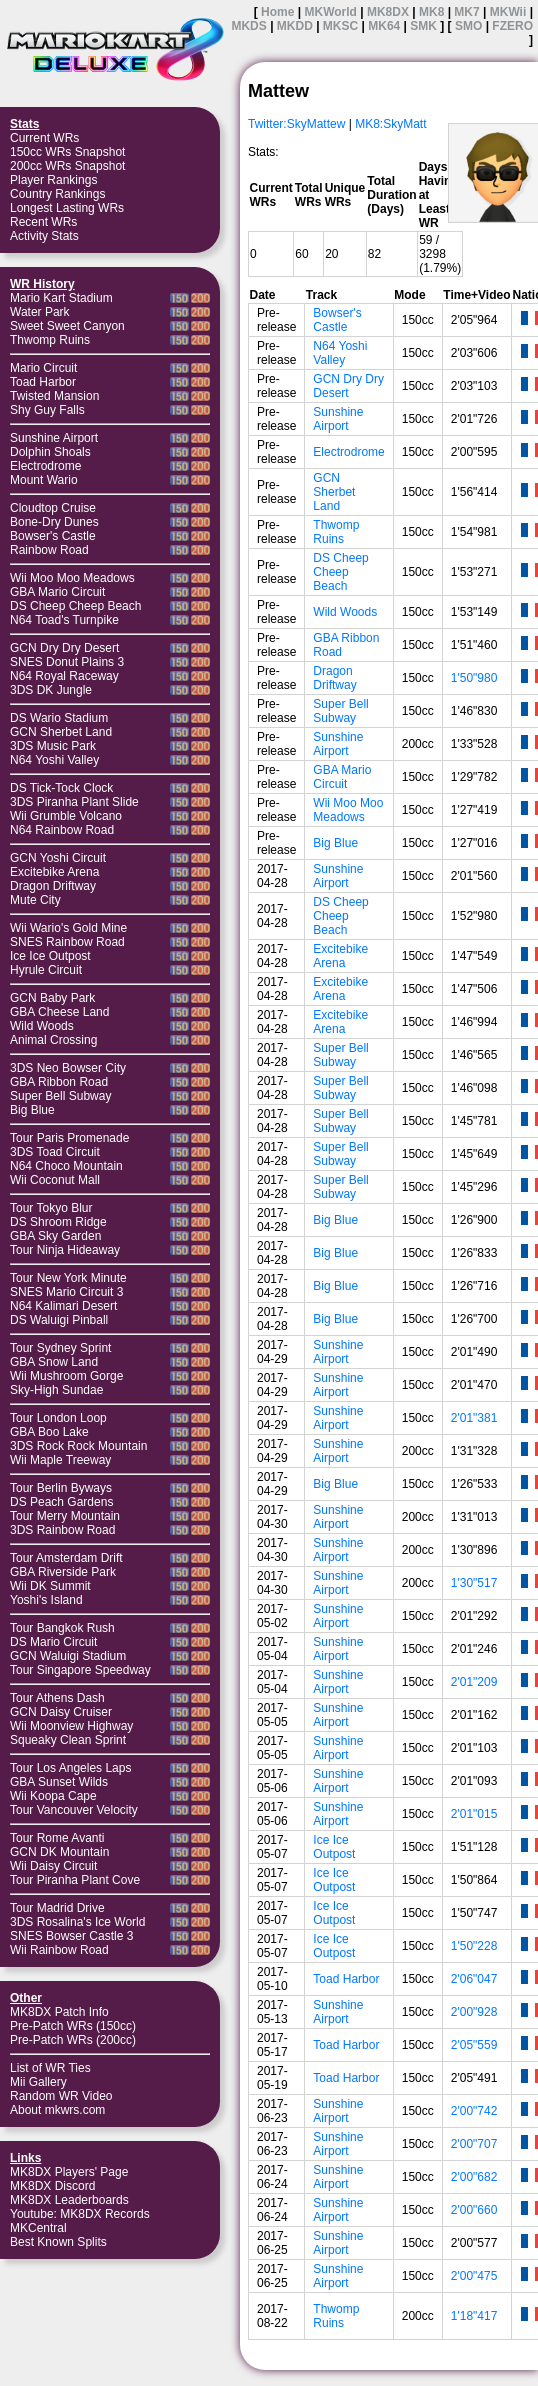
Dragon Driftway (53, 886)
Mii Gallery (38, 2082)
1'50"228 (474, 1946)
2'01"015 (474, 1814)
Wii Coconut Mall (55, 1180)
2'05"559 (474, 2045)
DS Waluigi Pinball (59, 1320)
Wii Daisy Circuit (53, 1866)
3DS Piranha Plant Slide (74, 802)
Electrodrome (45, 466)
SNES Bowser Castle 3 (71, 1936)
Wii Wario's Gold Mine (68, 928)
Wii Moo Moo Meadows (72, 578)
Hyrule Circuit (46, 970)
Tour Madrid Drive (57, 1908)
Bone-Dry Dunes (54, 522)
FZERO (512, 26)
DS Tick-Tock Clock (61, 788)
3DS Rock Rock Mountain (78, 1446)
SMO (468, 26)
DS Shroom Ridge (58, 1222)
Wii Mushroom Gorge (66, 1376)
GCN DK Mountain (59, 1852)
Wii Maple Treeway (60, 1460)
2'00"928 (474, 2012)
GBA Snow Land (54, 1362)
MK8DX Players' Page (69, 2172)
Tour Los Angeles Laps (70, 1768)
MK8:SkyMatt (390, 124)
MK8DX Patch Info (59, 2012)
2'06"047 (474, 1979)
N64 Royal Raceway (64, 676)
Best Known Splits (58, 2242)
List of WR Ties (50, 2068)
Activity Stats (44, 236)
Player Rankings (53, 180)
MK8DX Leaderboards (69, 2200)
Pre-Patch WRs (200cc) (73, 2040)
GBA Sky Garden (55, 1236)
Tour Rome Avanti (57, 1838)
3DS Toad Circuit (55, 1152)
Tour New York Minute (68, 1278)
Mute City (35, 900)
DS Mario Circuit (53, 1642)
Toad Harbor (43, 382)
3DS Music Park (53, 746)
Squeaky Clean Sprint (68, 1740)
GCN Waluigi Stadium (68, 1656)
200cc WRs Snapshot (67, 166)
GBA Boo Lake (49, 1432)
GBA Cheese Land (59, 1012)
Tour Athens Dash (57, 1698)
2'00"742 (474, 2111)
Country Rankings (57, 194)
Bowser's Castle (53, 536)
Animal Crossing (53, 1040)
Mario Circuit (43, 368)
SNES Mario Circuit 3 (66, 1292)
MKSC (340, 26)
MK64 (384, 26)
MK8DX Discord (52, 2186)
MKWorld (330, 12)
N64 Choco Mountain (66, 1166)
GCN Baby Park (52, 998)
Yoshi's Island (46, 1600)
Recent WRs (43, 222)
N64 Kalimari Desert (63, 1306)
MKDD (295, 26)
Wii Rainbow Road (59, 1950)
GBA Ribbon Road (59, 1082)
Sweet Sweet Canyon (67, 326)
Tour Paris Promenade (69, 1138)
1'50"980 (474, 678)
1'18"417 (474, 2316)
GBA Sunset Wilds (59, 1782)
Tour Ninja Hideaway (65, 1250)
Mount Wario (44, 480)
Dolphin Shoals (50, 452)
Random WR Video (61, 2096)
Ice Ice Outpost (50, 956)
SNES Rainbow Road (67, 942)
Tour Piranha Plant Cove (75, 1880)
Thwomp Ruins (50, 340)
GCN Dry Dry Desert (64, 648)
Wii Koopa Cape (53, 1796)
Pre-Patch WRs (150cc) (73, 2026)
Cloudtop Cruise (53, 508)
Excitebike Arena (54, 872)
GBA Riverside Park (63, 1572)
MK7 (466, 12)
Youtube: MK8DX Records (80, 2214)
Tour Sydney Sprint (60, 1348)
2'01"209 (474, 1682)
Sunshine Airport (54, 438)
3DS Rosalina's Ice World (77, 1922)
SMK (423, 26)
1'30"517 (474, 1583)
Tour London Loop (58, 1418)
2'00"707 (474, 2144)
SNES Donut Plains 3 (67, 662)
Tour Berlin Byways (61, 1488)
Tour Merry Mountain (65, 1516)
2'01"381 (474, 1418)
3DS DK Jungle (51, 690)
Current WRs (44, 138)
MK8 (431, 12)
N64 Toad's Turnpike (64, 620)
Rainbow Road (49, 550)
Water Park (40, 312)
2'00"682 (474, 2177)
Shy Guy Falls (47, 410)
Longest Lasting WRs (67, 208)
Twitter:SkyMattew (296, 124)
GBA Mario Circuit (57, 592)
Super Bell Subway (60, 1096)
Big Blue (32, 1110)
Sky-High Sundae (56, 1390)
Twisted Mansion (54, 396)
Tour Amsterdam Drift (66, 1558)
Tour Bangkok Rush (62, 1628)
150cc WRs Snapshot (67, 152)
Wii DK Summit (50, 1586)
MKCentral (38, 2228)
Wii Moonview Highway (71, 1726)
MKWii (508, 12)
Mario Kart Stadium (61, 298)
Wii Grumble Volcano (66, 816)
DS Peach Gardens (61, 1502)
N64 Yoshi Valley (54, 760)
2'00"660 (474, 2210)
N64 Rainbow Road (62, 830)
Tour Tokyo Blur (51, 1208)
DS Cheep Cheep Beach (75, 606)
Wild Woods (42, 1026)
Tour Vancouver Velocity (74, 1810)
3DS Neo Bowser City (68, 1068)
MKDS (248, 26)
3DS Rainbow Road (62, 1530)
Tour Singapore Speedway (80, 1670)
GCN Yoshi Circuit (58, 858)
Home (277, 12)
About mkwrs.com (57, 2110)
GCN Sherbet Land (61, 732)
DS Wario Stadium (59, 718)
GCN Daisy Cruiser (61, 1712)
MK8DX (388, 12)
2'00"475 (474, 2276)
